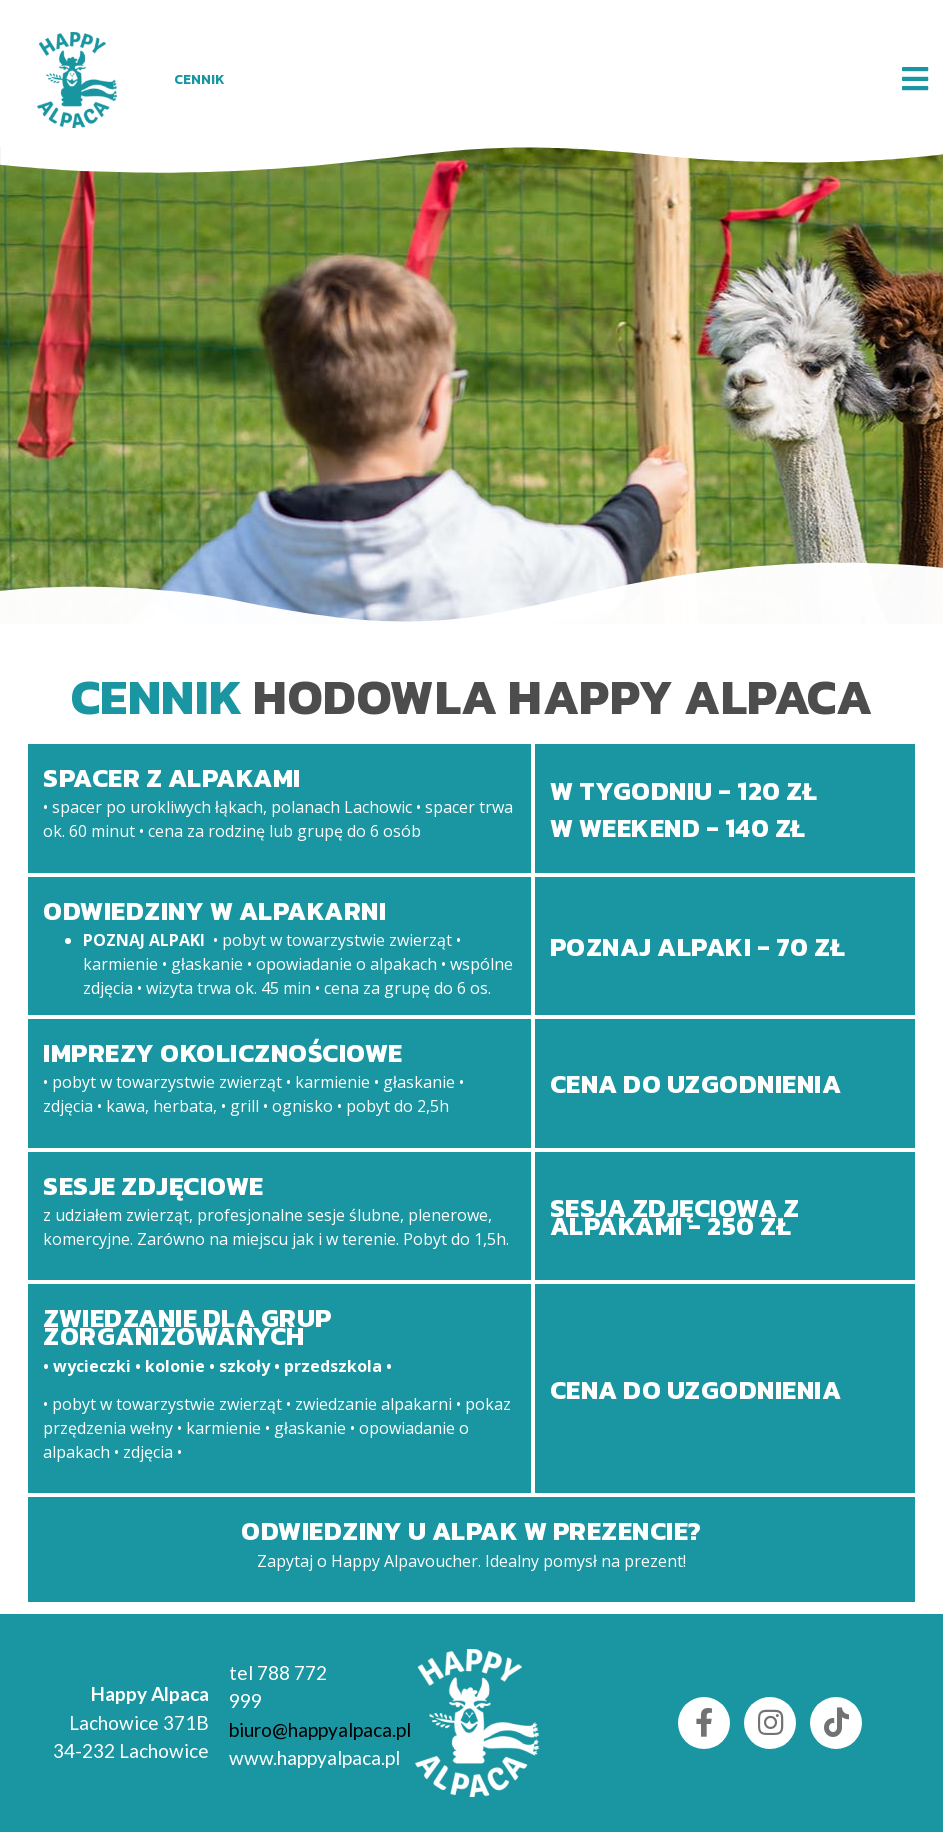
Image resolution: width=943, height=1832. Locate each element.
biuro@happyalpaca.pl (320, 1729)
